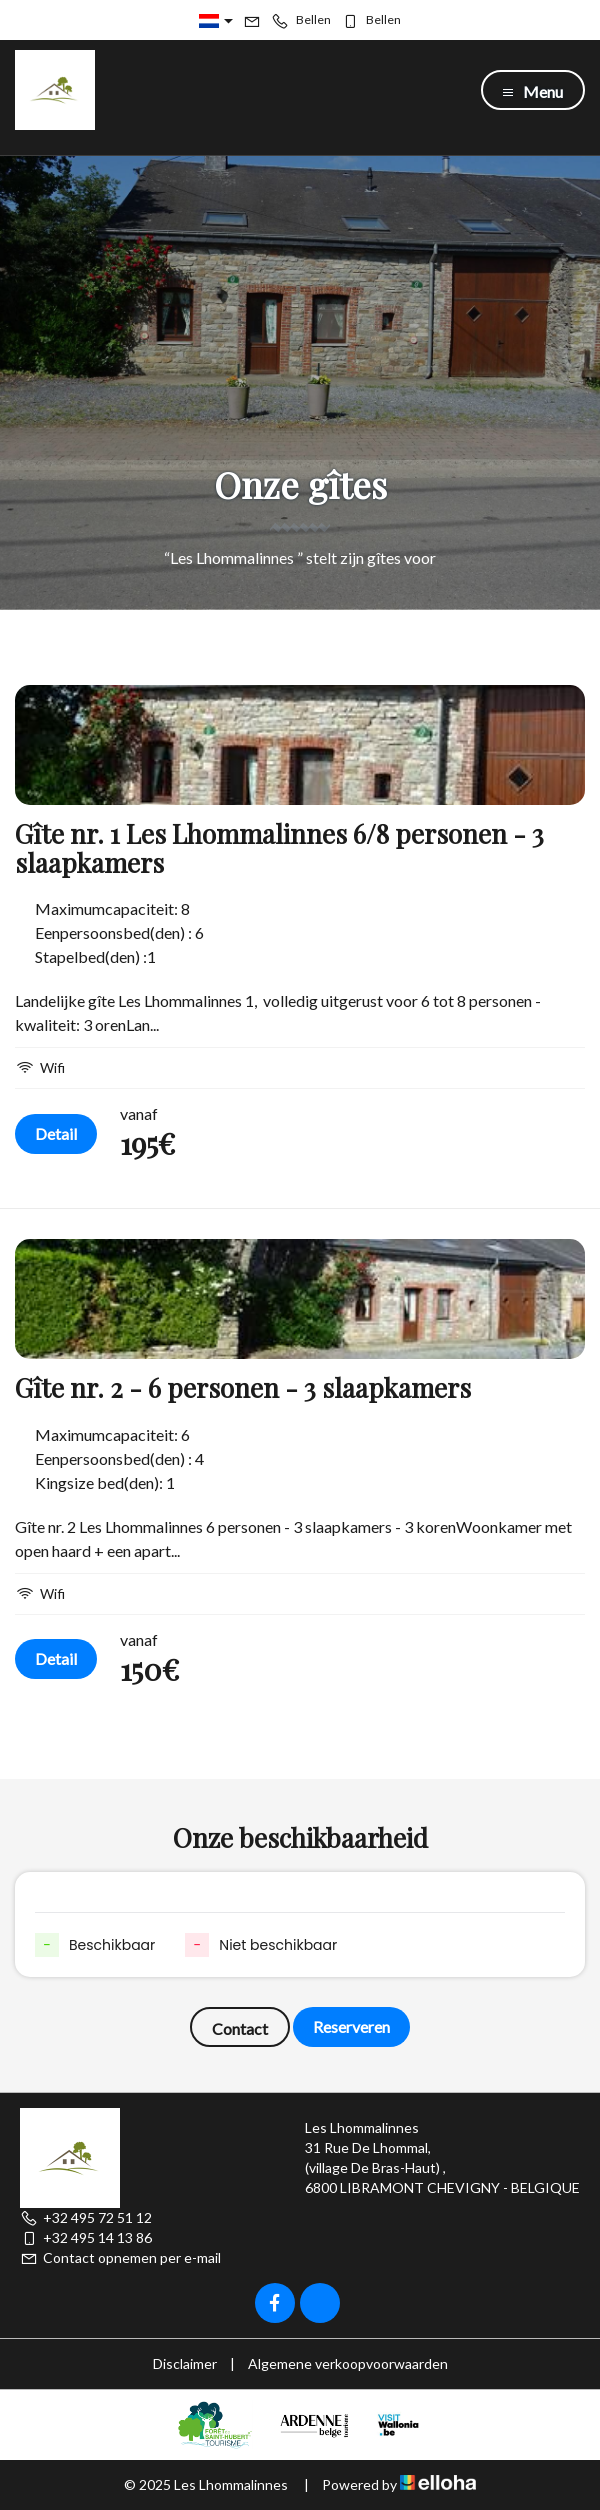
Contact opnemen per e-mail (120, 2257)
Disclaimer (185, 2363)
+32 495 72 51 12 (86, 2217)
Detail (56, 1133)
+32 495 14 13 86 (86, 2237)
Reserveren (351, 2026)
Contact (240, 2028)
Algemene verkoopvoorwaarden (348, 2363)
